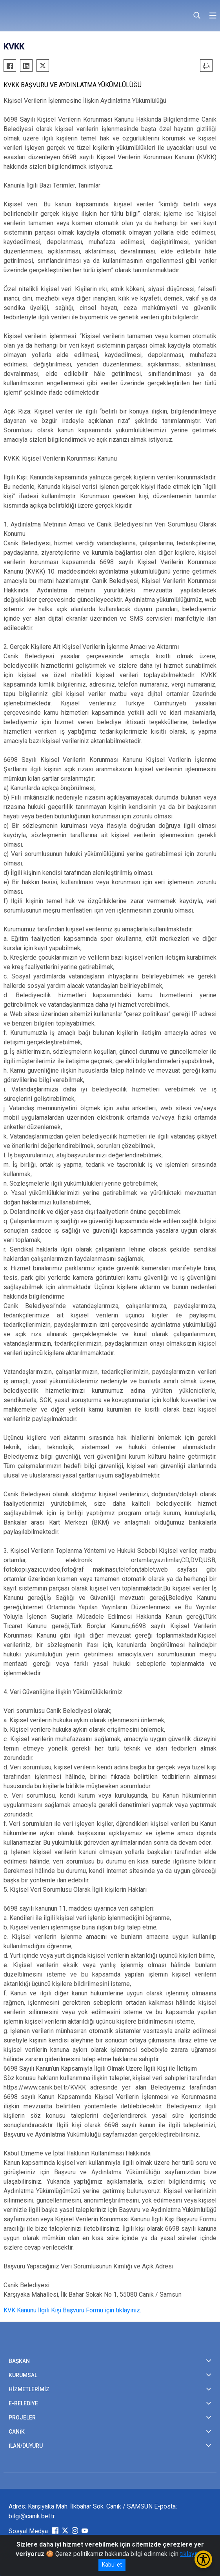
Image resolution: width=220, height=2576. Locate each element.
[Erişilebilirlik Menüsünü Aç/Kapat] (203, 2559)
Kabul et (112, 2564)
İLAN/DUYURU (26, 2446)
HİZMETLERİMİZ (29, 2389)
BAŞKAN (19, 2361)
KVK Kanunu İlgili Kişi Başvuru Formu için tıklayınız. (72, 2310)
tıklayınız (192, 2554)
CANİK (17, 2431)
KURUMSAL (23, 2375)
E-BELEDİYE (23, 2403)
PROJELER (22, 2417)
